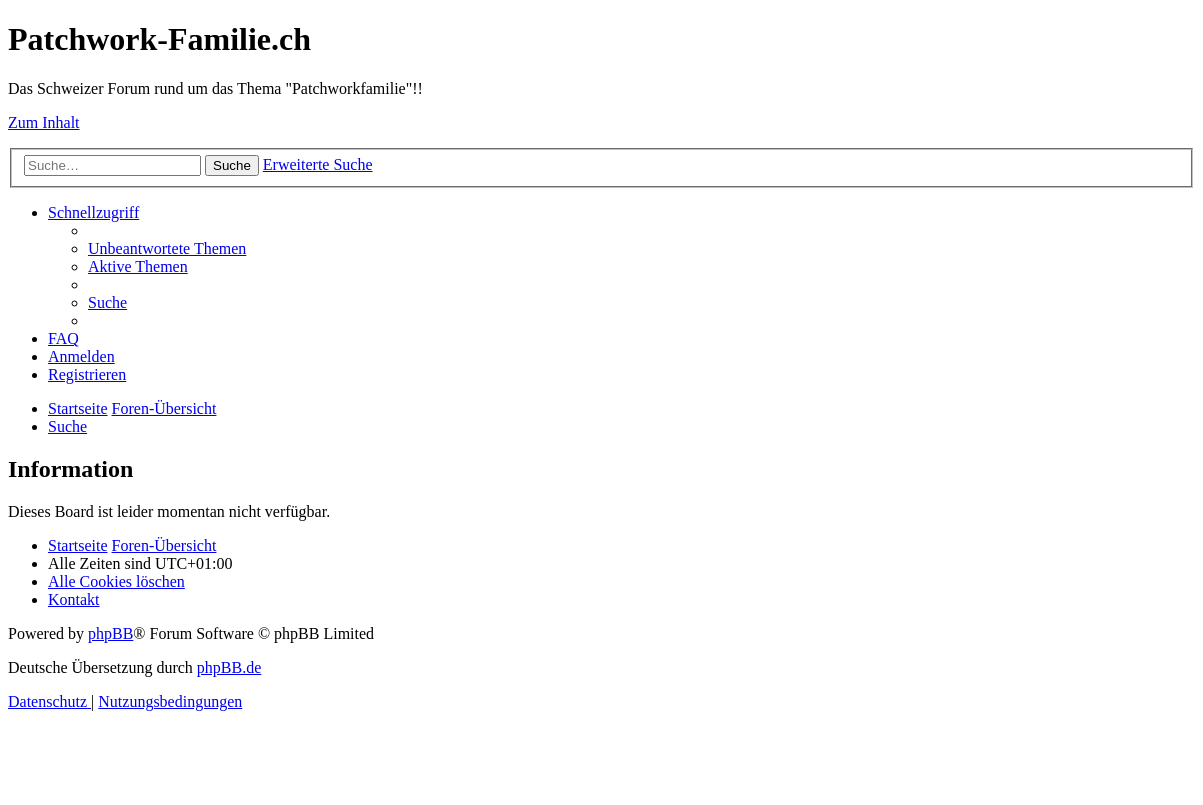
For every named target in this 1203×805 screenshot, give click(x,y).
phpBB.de (229, 667)
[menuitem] (167, 248)
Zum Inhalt (44, 122)
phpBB (110, 633)
